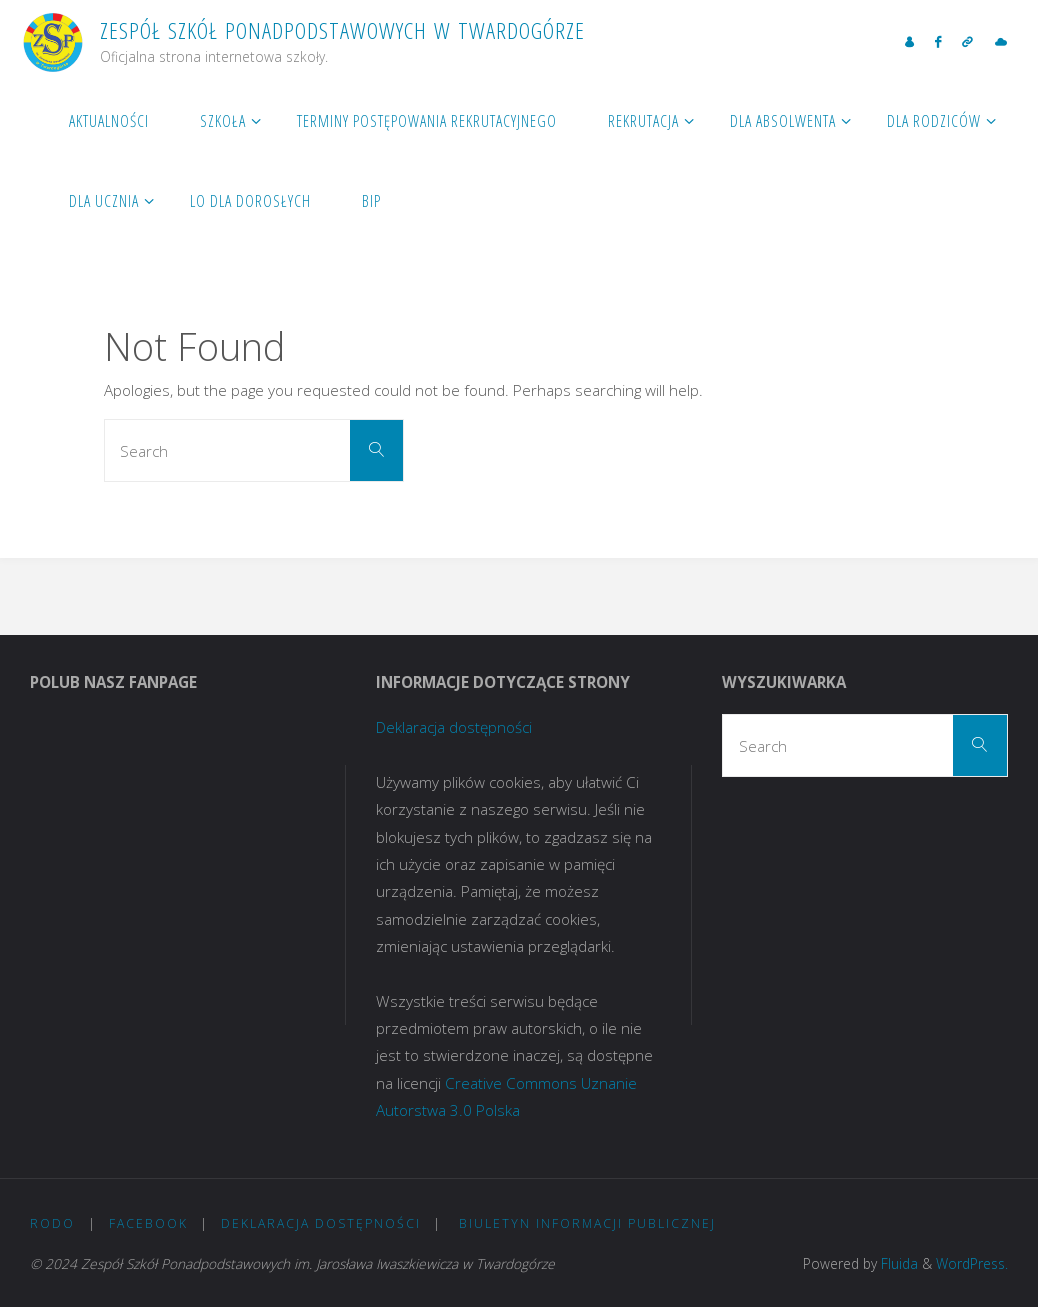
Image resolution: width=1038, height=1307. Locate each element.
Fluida (897, 1263)
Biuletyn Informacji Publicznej (590, 1223)
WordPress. (972, 1263)
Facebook (148, 1223)
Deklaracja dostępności (454, 727)
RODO (52, 1223)
